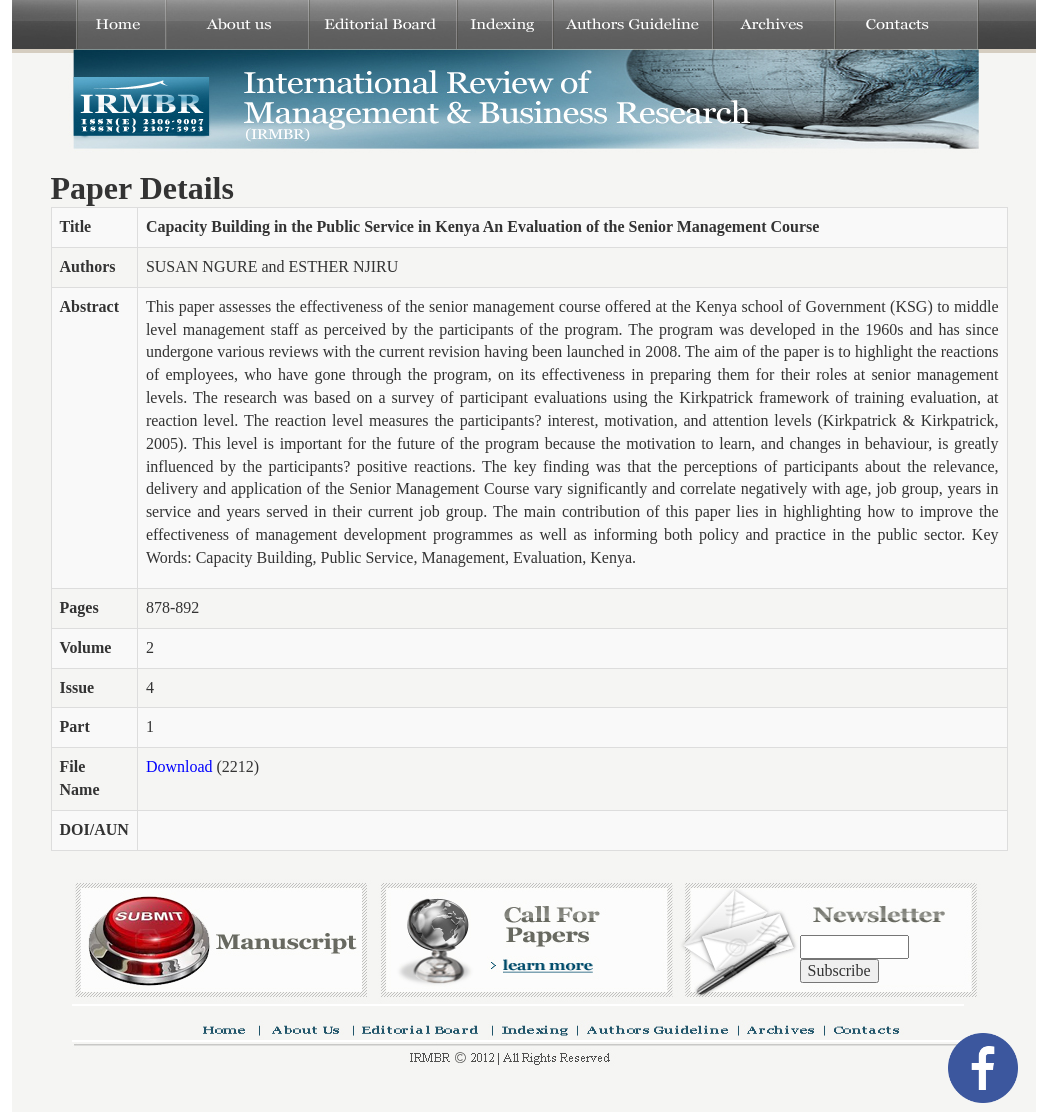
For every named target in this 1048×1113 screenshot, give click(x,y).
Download (179, 766)
